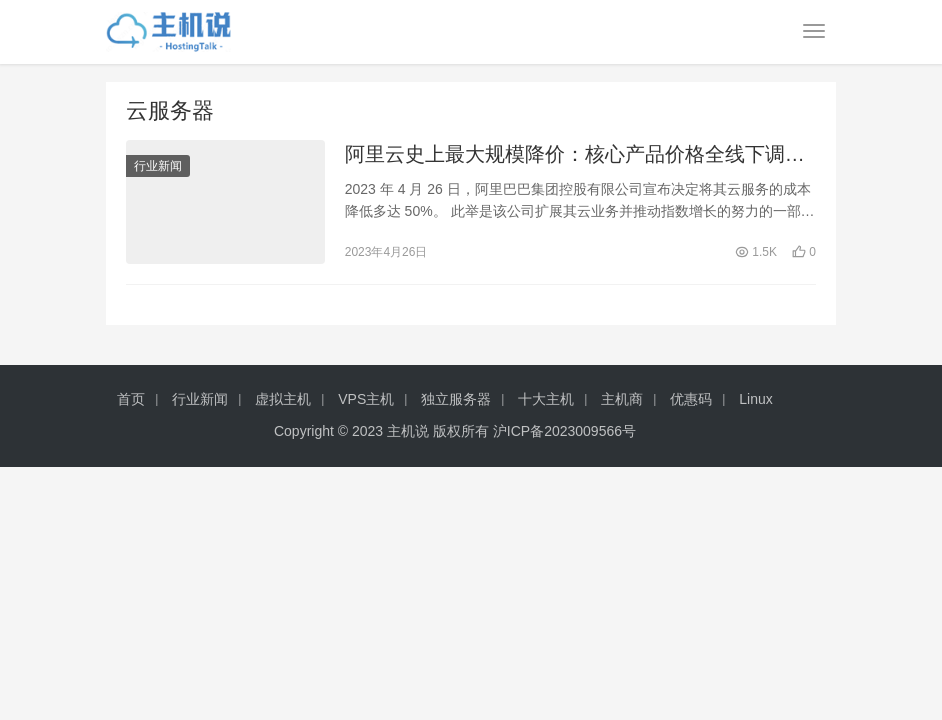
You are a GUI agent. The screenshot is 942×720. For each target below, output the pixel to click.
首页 (131, 399)
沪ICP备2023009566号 (564, 431)
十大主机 (546, 399)
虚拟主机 (283, 399)
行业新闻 (158, 166)
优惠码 (691, 399)
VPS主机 (366, 399)
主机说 (408, 431)
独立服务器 (456, 399)
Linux (755, 399)
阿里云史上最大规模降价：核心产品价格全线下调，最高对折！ (575, 155)
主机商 (622, 399)
